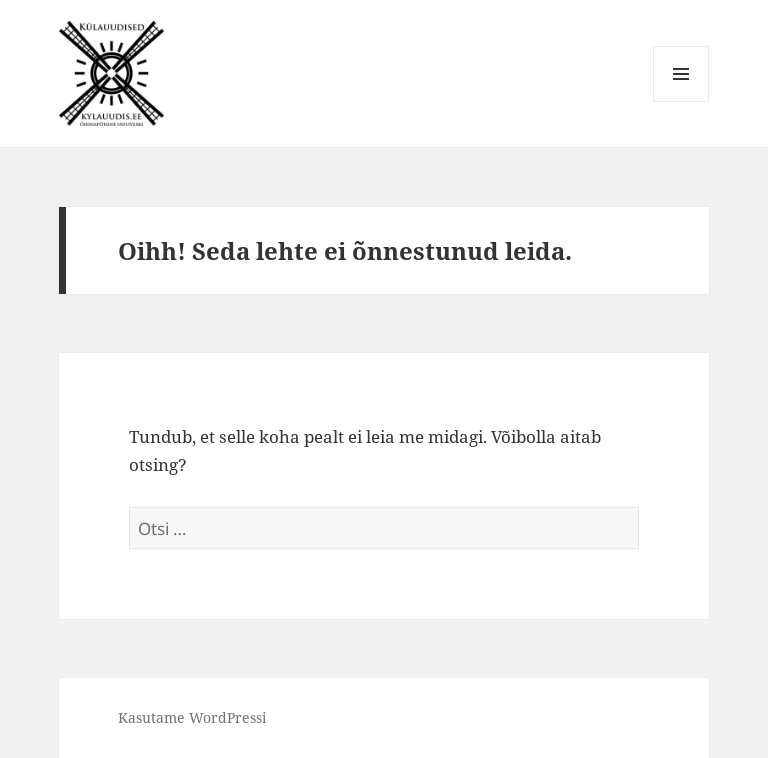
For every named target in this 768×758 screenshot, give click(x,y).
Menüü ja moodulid (681, 101)
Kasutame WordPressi (192, 717)
